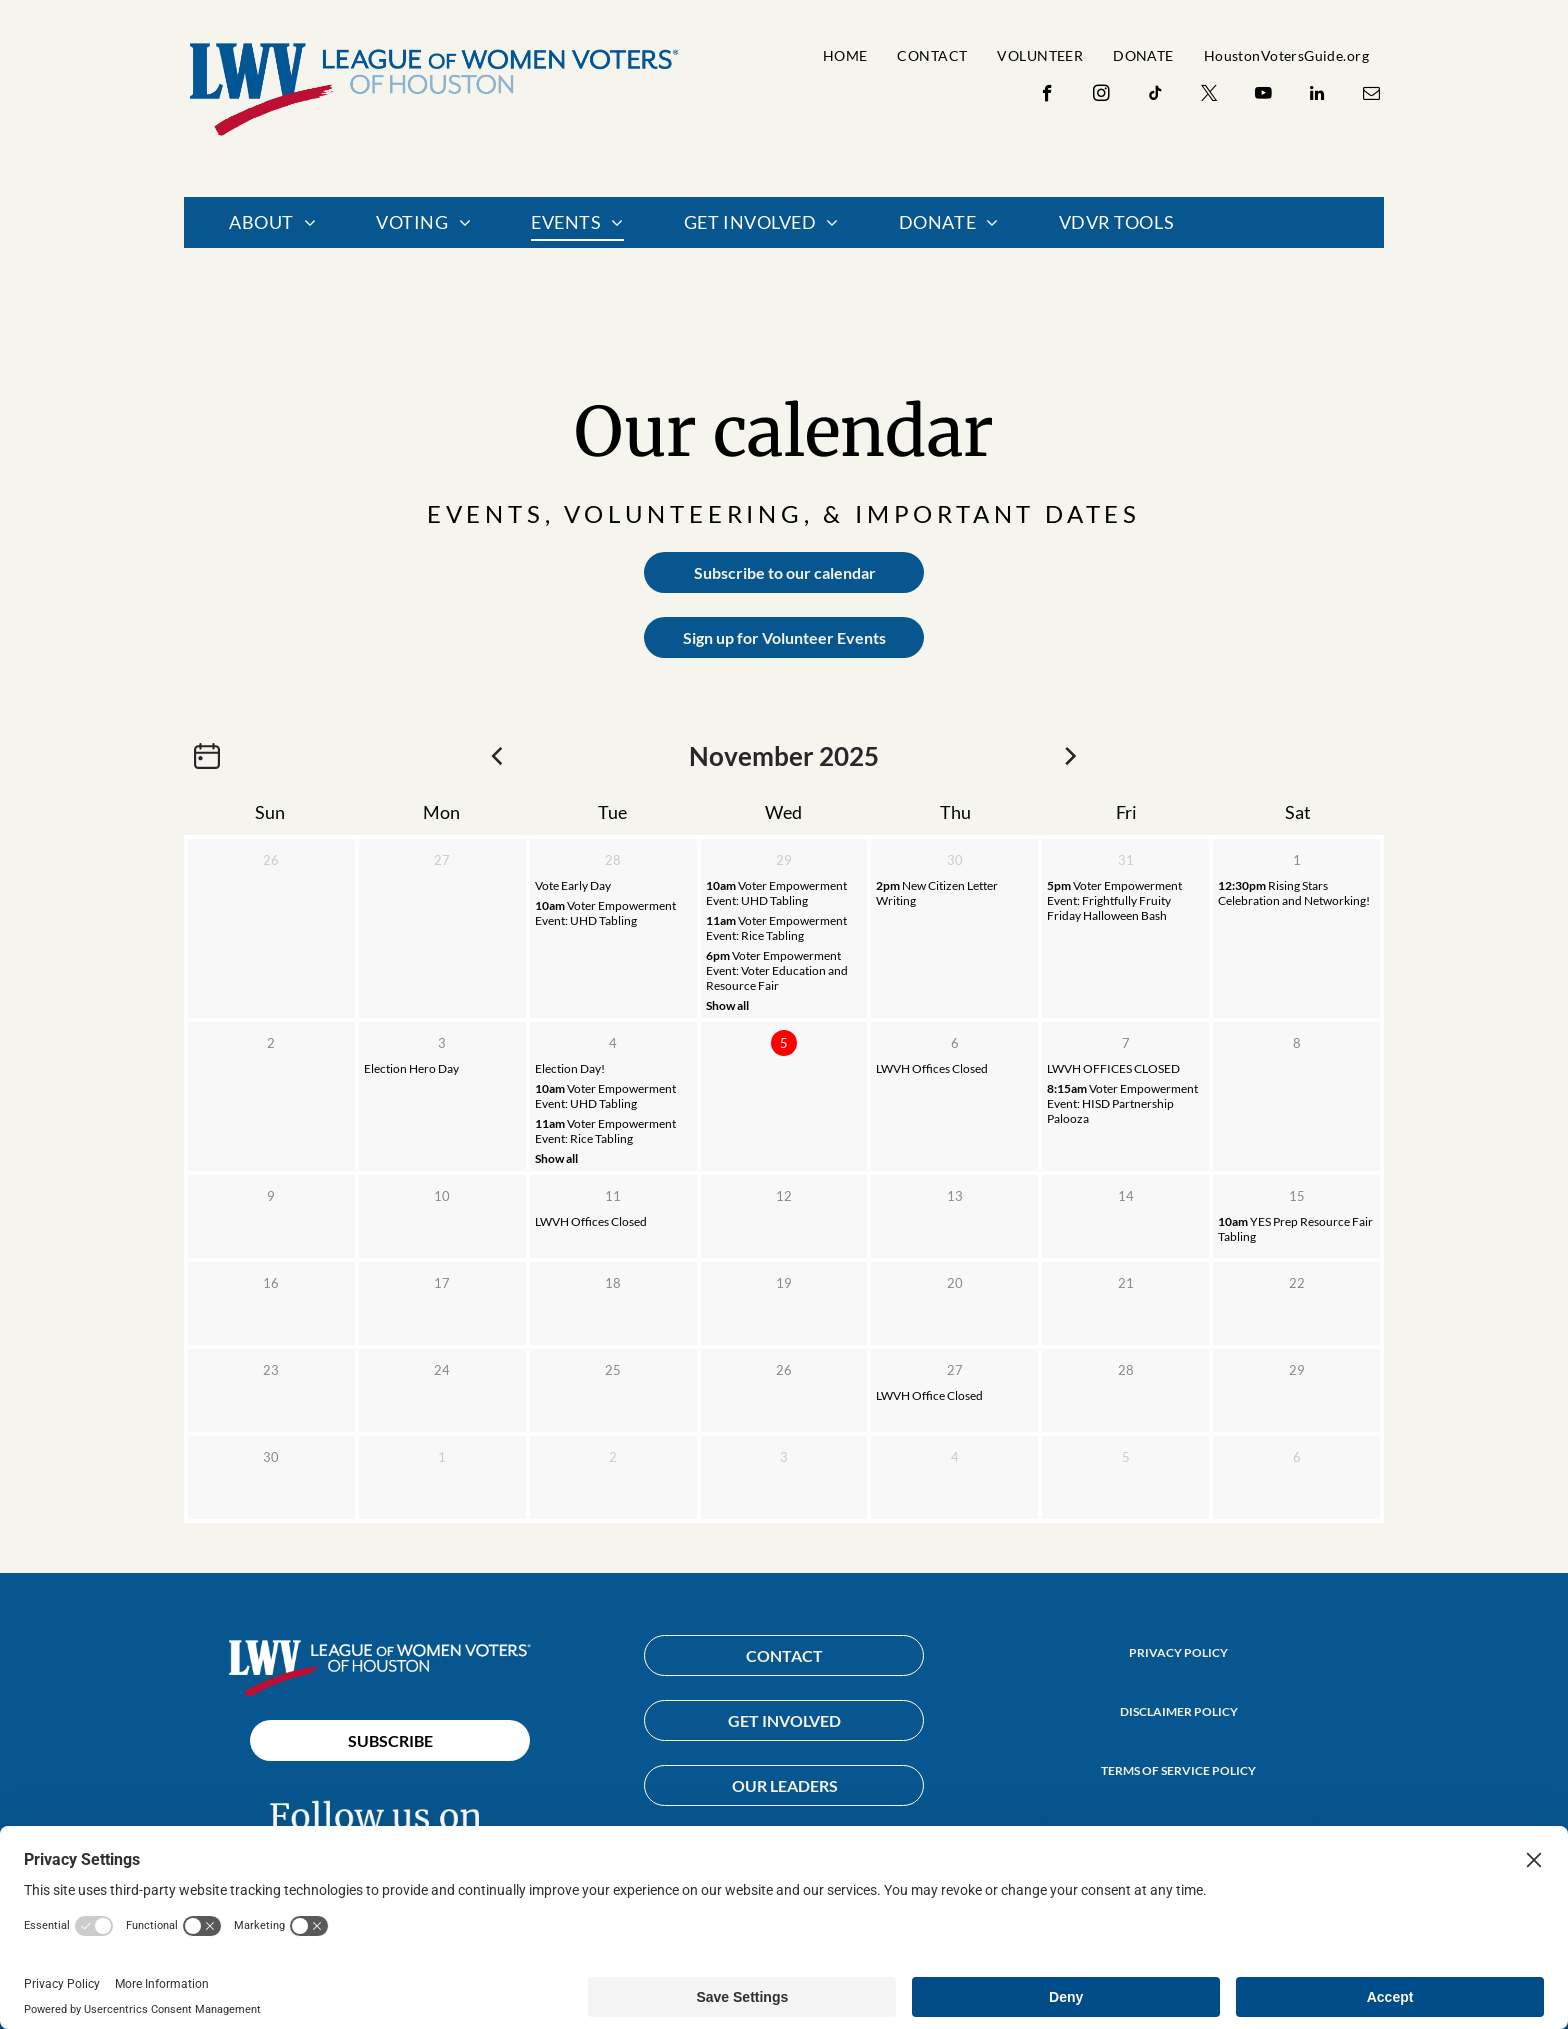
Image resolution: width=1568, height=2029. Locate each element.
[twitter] (1209, 96)
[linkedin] (1317, 96)
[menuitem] (845, 55)
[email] (1371, 96)
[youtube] (1263, 96)
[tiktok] (1155, 96)
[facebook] (1047, 96)
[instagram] (1101, 96)
